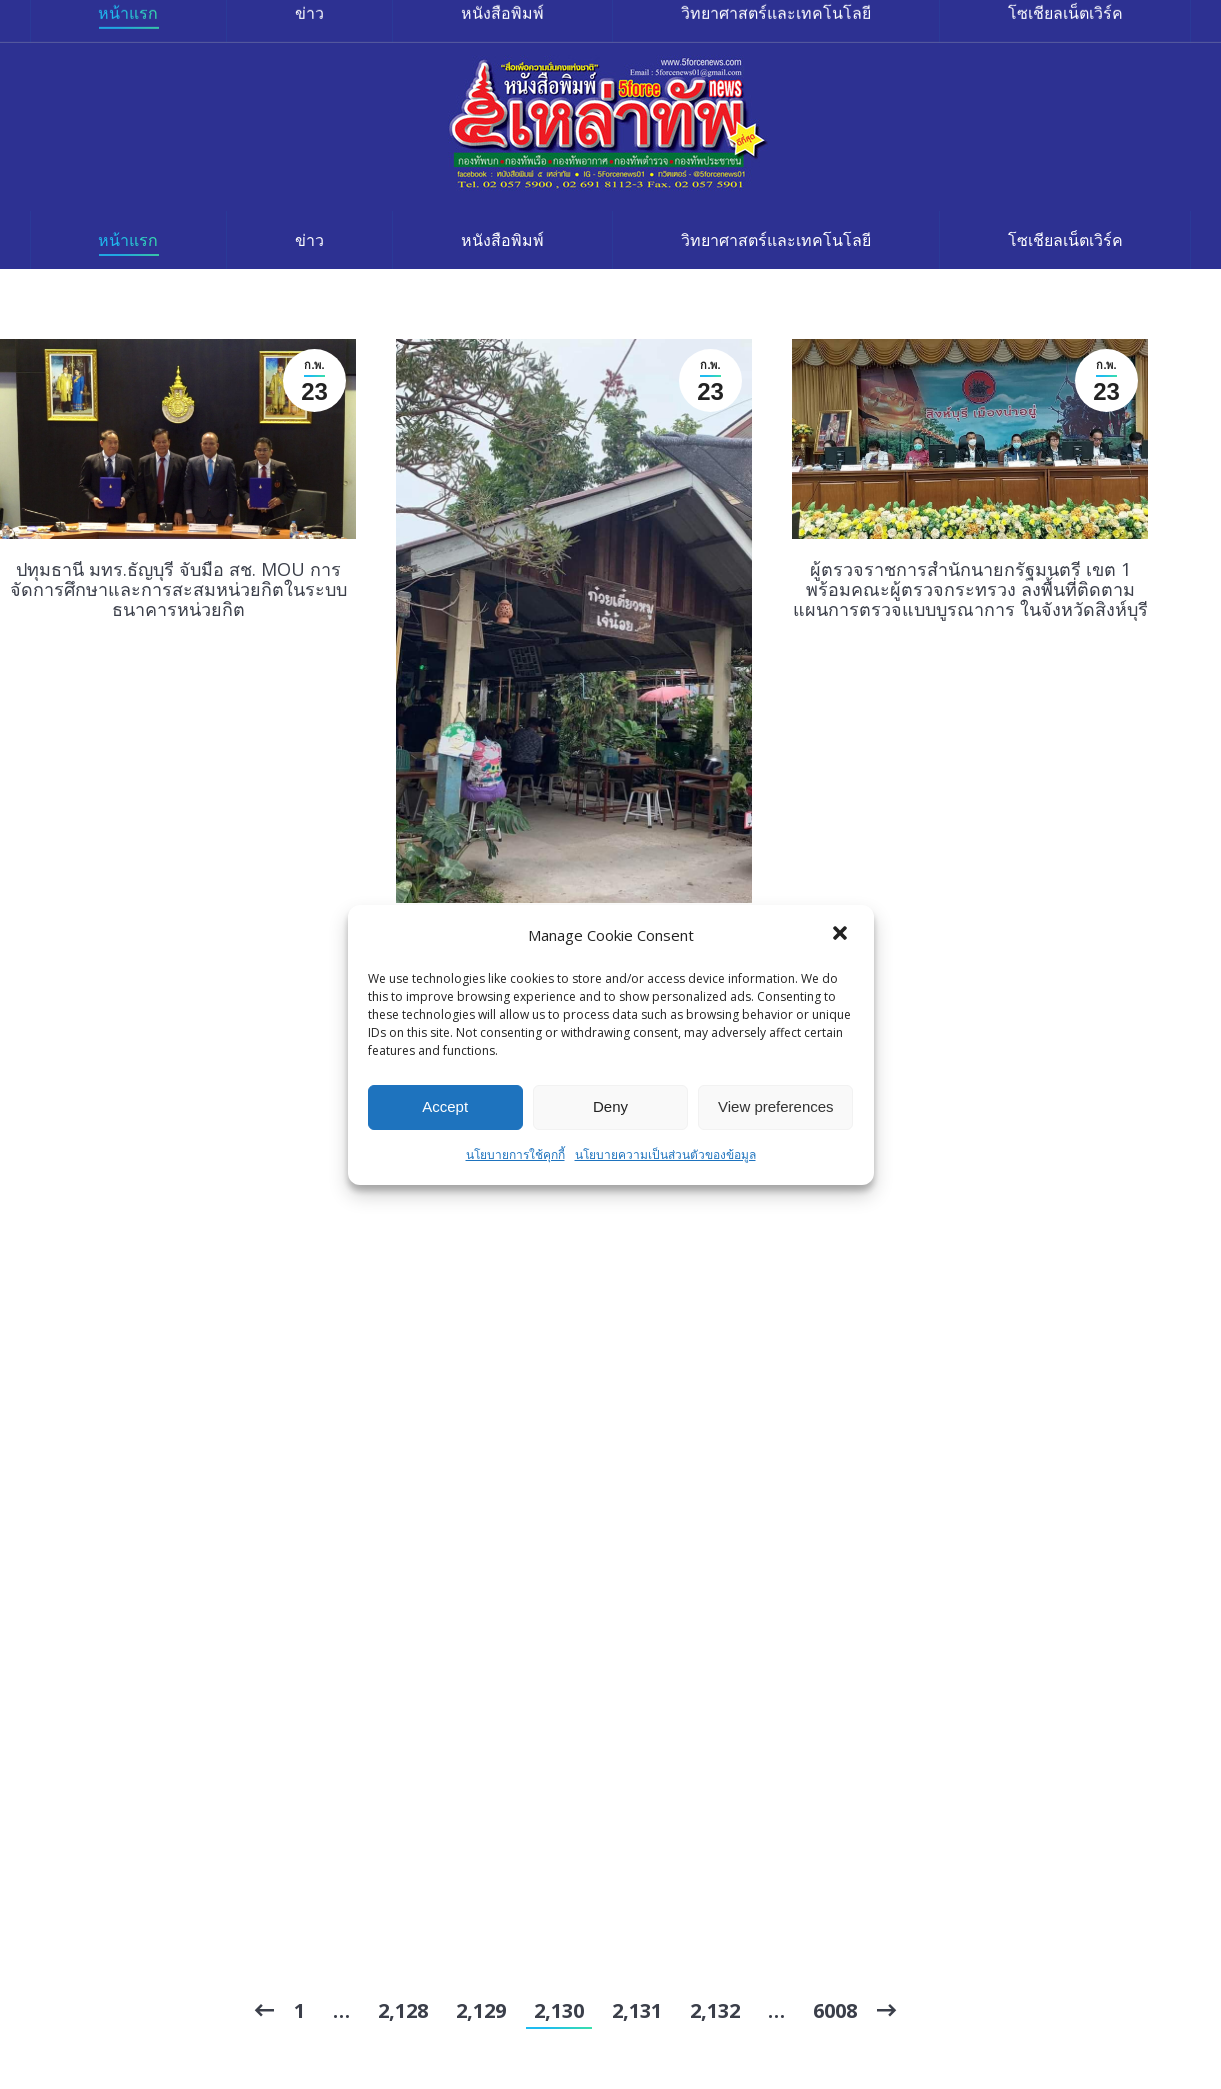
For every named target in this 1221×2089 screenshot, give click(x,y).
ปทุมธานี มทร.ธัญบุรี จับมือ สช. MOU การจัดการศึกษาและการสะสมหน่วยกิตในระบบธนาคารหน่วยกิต (178, 589)
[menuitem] (128, 240)
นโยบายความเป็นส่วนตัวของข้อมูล (665, 1154)
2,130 (559, 2010)
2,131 (637, 2010)
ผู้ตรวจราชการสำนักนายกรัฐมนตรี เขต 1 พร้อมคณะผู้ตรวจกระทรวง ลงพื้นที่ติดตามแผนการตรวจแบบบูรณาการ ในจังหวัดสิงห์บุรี (970, 589)
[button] (842, 935)
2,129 (481, 2010)
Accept (445, 1106)
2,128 (403, 2010)
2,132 (715, 2010)
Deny (610, 1106)
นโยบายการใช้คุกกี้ (515, 1154)
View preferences (776, 1106)
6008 (835, 2010)
